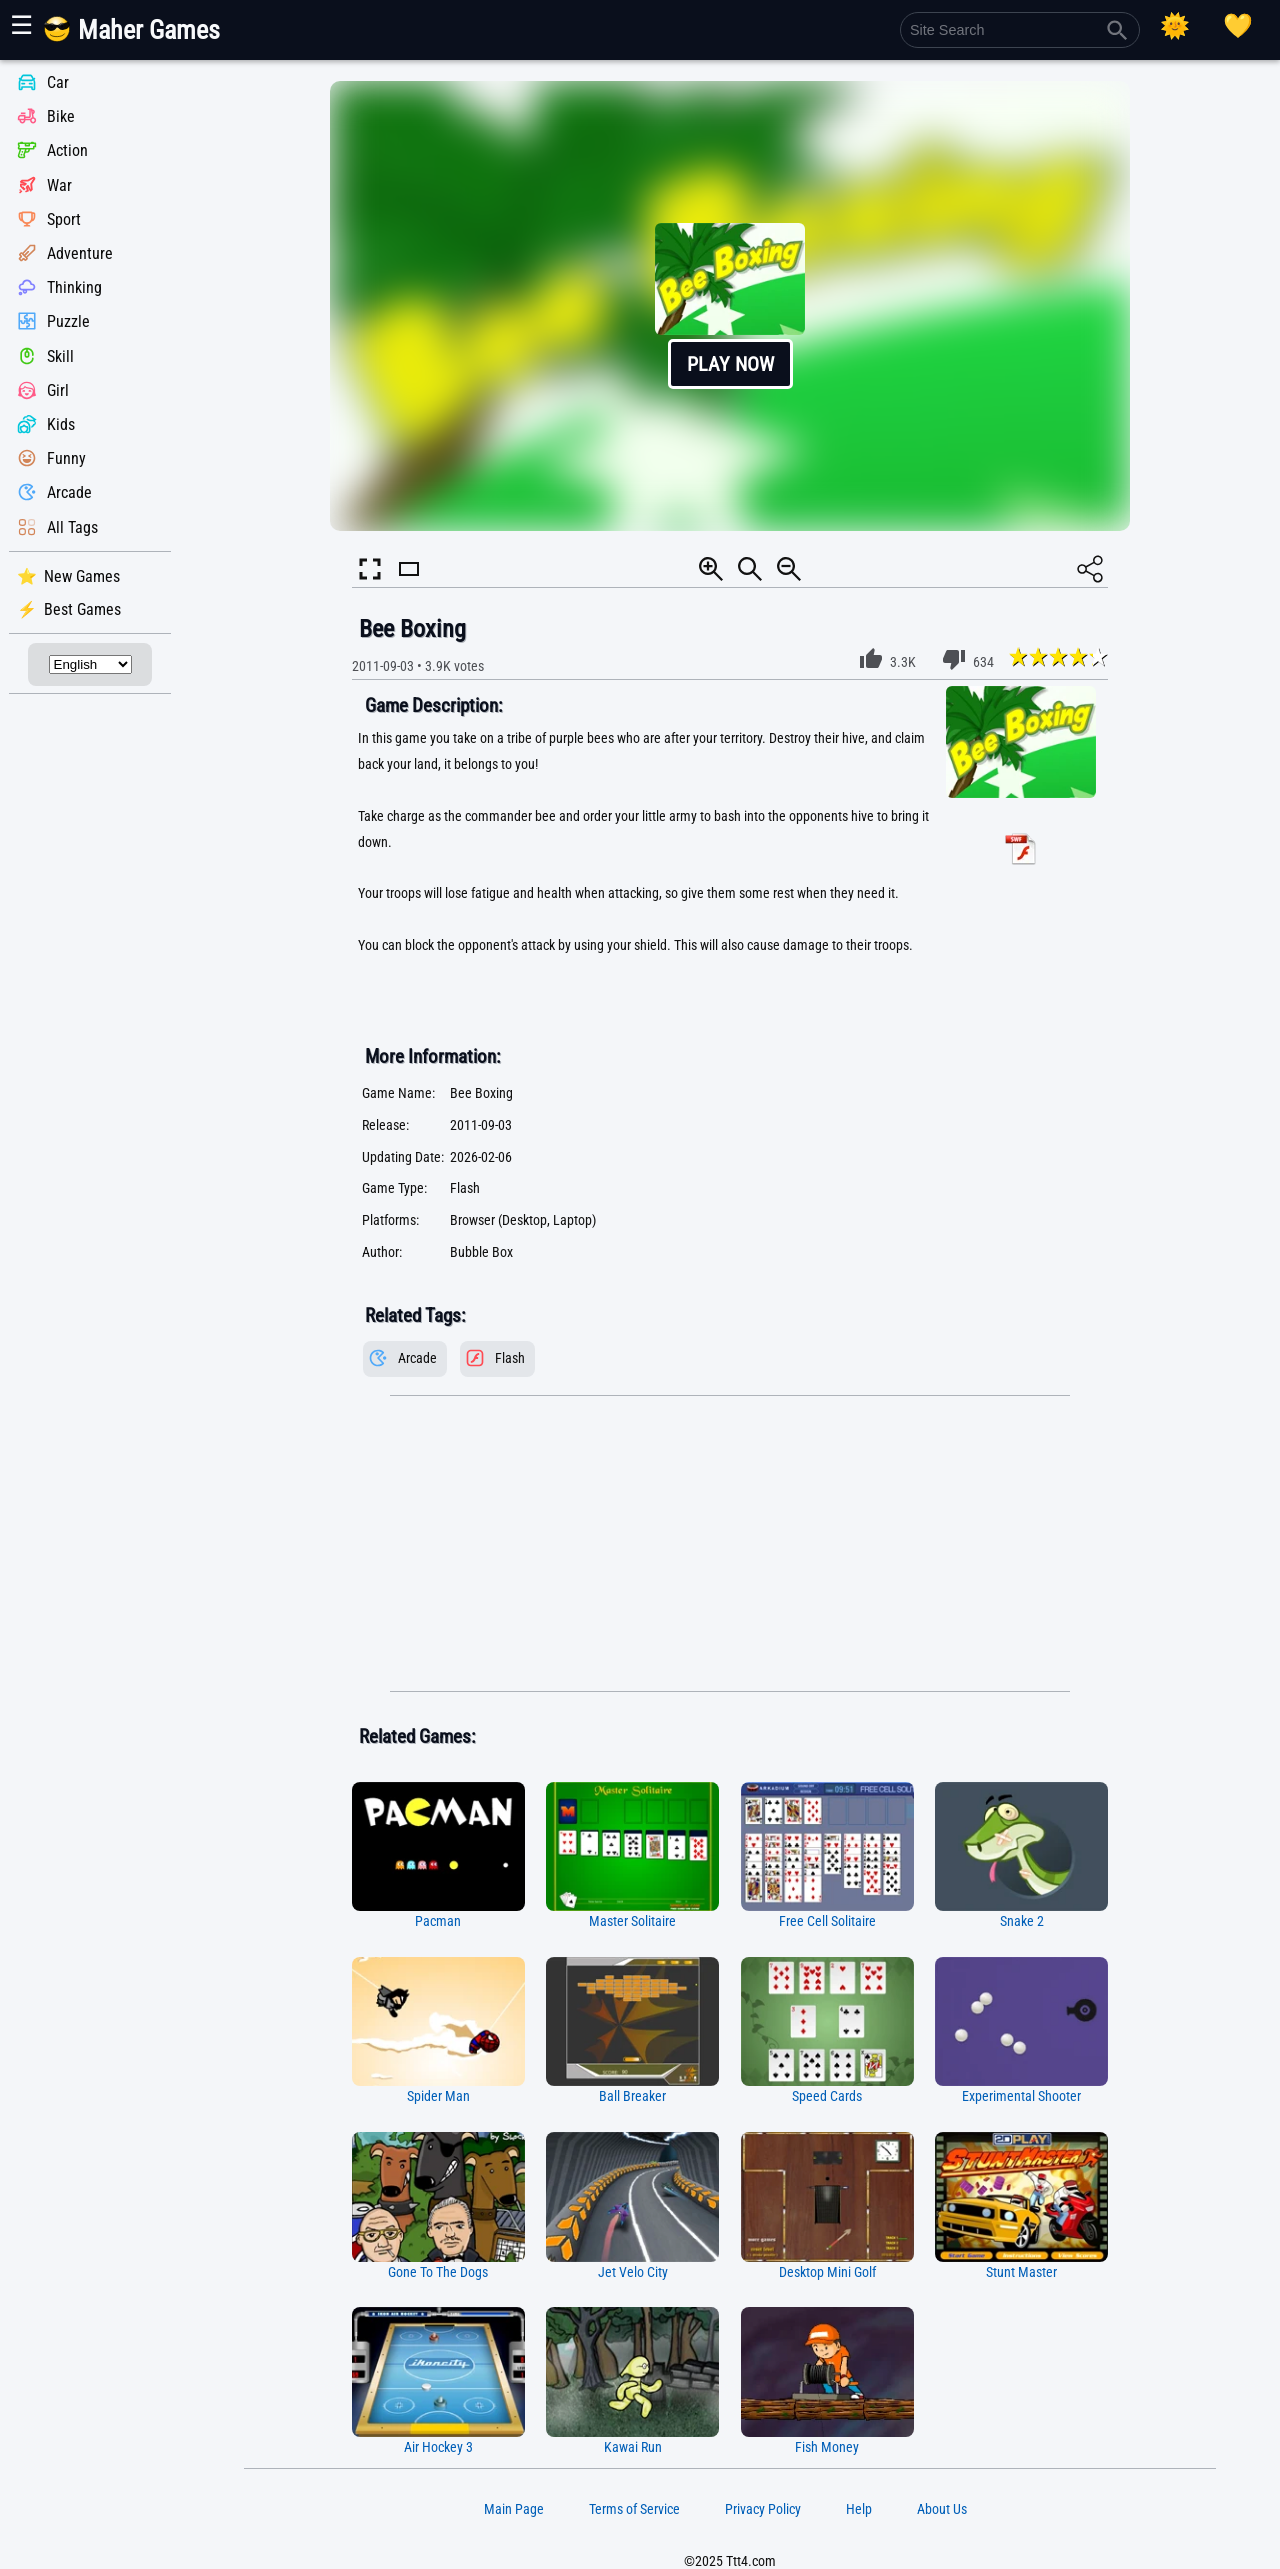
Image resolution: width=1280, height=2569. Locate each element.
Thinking (74, 287)
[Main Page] (143, 37)
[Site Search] (1020, 30)
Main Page (514, 2509)
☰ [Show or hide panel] (21, 25)
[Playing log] (1238, 26)
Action (67, 151)
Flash (510, 1358)
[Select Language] (90, 664)
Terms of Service (634, 2509)
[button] (730, 306)
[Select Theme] (1175, 26)
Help (859, 2509)
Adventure (80, 253)
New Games (82, 576)
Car (58, 82)
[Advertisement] (730, 1544)
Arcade (69, 493)
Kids (61, 424)
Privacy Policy (763, 2509)
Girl (58, 390)
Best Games (82, 609)
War (59, 185)
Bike (61, 116)
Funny (66, 458)
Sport (64, 219)
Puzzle (68, 322)
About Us (942, 2509)
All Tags (72, 527)
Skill (60, 356)
